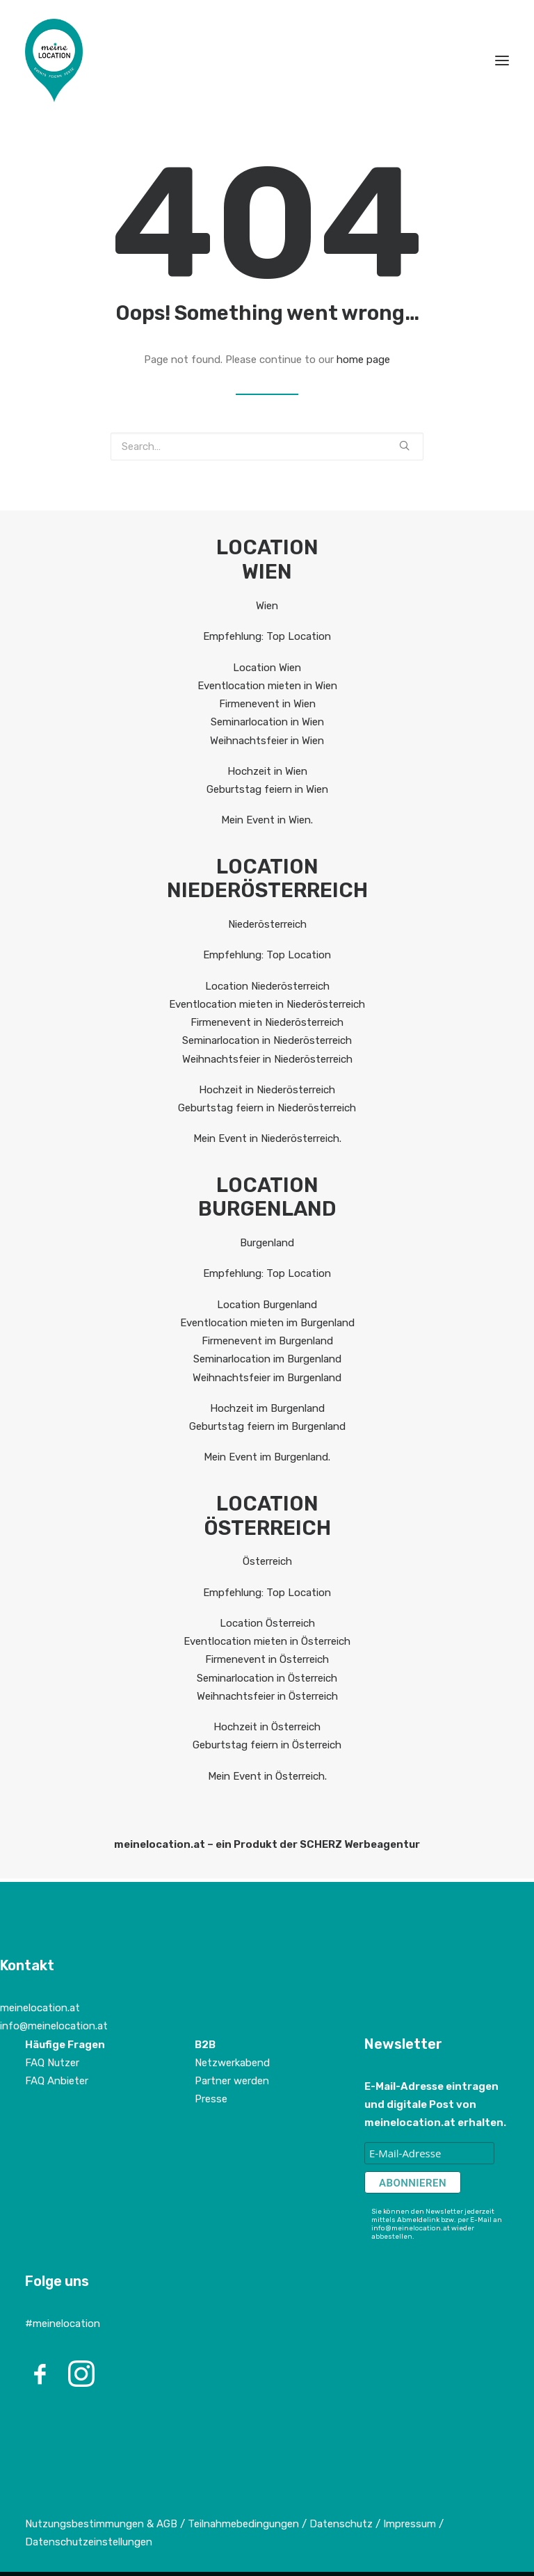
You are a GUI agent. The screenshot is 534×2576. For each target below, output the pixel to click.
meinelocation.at (40, 2008)
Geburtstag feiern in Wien (267, 789)
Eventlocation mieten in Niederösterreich (267, 1004)
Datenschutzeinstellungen (88, 2542)
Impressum (411, 2524)
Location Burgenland (267, 1304)
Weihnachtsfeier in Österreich (267, 1696)
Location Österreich (267, 1623)
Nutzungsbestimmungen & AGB (101, 2524)
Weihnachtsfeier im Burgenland (267, 1377)
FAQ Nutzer (52, 2062)
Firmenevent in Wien (267, 704)
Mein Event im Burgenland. (267, 1457)
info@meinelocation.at (54, 2026)
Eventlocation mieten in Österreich (267, 1641)
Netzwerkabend (232, 2062)
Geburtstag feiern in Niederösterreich (267, 1108)
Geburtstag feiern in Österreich (267, 1745)
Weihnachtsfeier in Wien (267, 740)
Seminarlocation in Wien (267, 722)
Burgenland (267, 1243)
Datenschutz (341, 2524)
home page (363, 359)
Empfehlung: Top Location (267, 636)
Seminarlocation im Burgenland (267, 1359)
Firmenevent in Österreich (267, 1659)
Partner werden (232, 2081)
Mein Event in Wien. (267, 820)
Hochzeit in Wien (267, 771)
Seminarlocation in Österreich (267, 1678)
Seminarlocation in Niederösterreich (267, 1040)
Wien (267, 605)
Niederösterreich (267, 924)
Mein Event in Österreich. (267, 1776)
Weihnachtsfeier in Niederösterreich (267, 1059)
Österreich (267, 1561)
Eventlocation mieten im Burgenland (267, 1323)
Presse (211, 2099)
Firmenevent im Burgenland (267, 1341)
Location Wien (267, 667)
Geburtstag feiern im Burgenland (267, 1426)
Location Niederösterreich (267, 986)
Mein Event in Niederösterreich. (267, 1138)
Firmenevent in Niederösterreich (267, 1022)
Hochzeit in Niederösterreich (267, 1090)
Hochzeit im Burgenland (267, 1408)
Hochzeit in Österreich (267, 1727)
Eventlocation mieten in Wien (267, 685)
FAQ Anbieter (56, 2081)
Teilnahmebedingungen (243, 2524)
